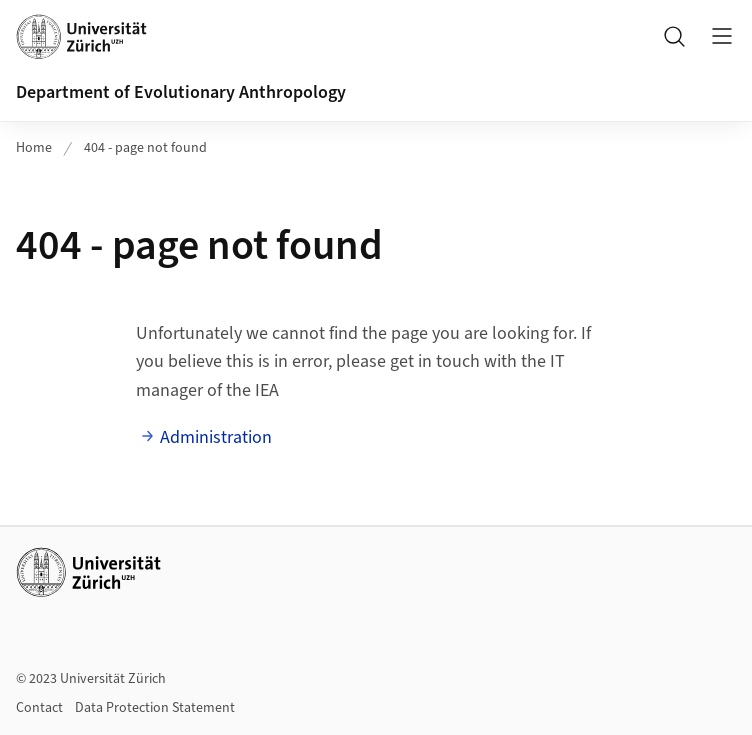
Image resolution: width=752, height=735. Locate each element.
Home (34, 148)
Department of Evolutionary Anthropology (181, 92)
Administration (216, 437)
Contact (39, 708)
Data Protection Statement (155, 708)
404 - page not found (145, 148)
